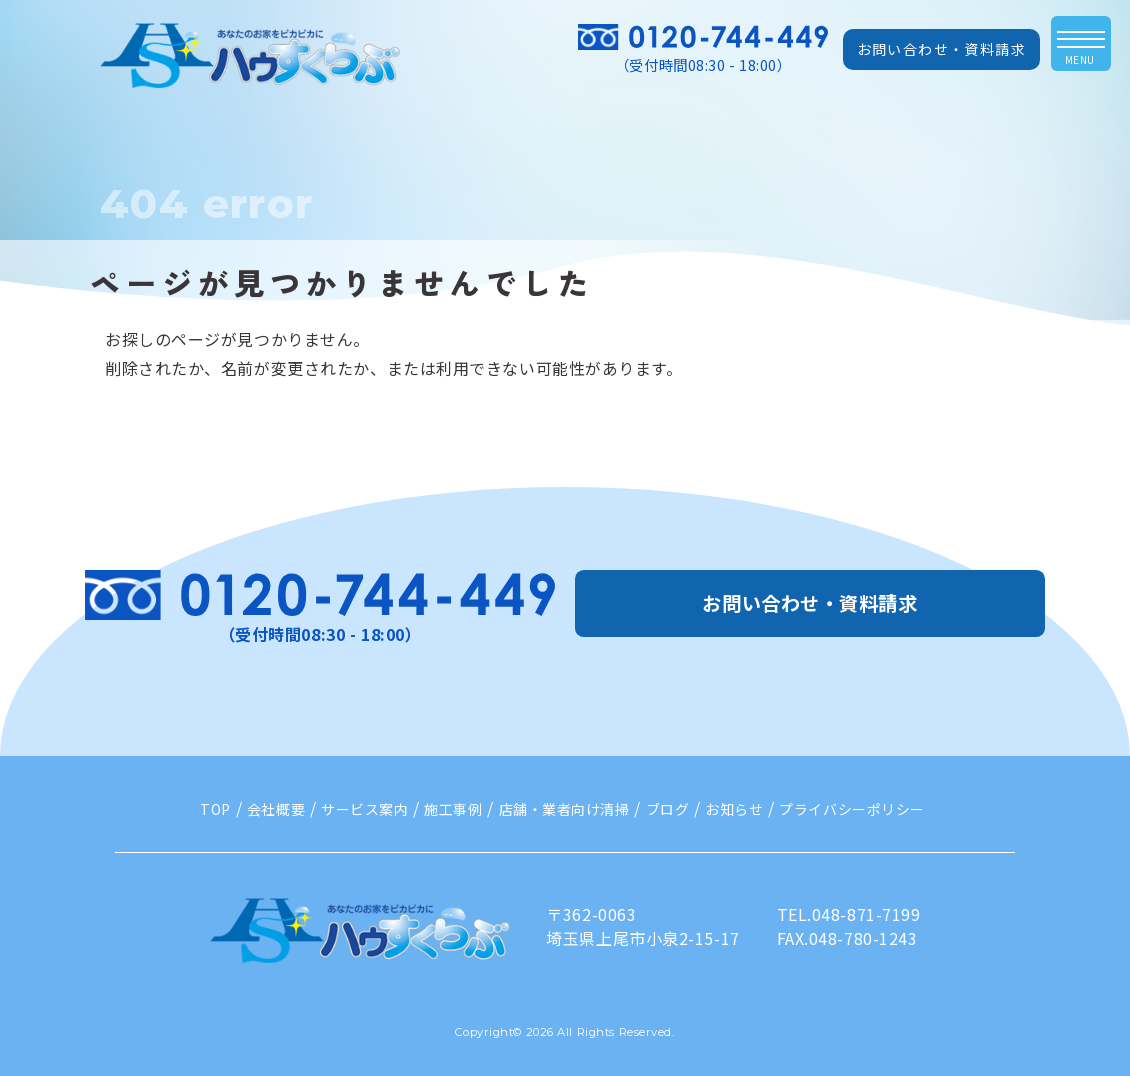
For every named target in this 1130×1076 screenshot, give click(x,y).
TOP (215, 809)
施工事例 (453, 809)
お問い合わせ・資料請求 (941, 49)
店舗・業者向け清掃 (564, 809)
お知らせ (734, 809)
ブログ (668, 809)
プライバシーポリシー (852, 809)
